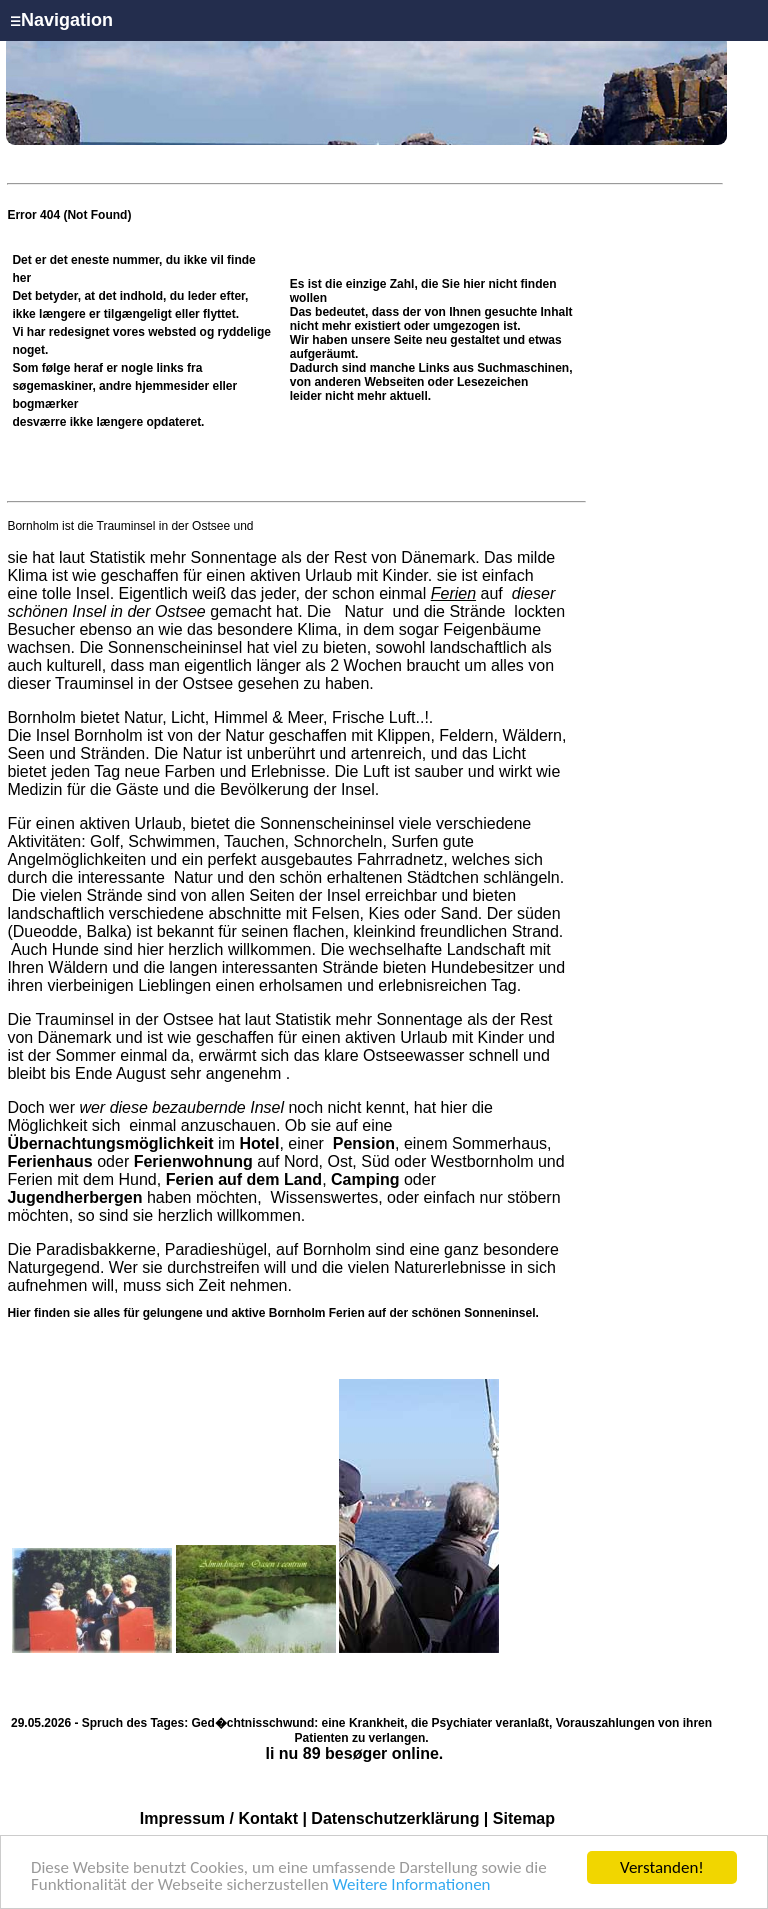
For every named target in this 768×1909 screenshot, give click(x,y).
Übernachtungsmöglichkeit (110, 1143)
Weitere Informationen (412, 1886)
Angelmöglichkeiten (76, 859)
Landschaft (486, 949)
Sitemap (524, 1818)
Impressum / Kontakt (219, 1818)
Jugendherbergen (74, 1197)
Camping (365, 1179)
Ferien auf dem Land (244, 1179)
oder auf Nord (162, 1161)
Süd (375, 1161)
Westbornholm (482, 1161)
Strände (477, 611)
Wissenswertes (325, 1197)
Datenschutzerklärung (395, 1818)
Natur (364, 611)
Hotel (259, 1143)
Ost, (341, 1161)
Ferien (453, 593)
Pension (364, 1143)
